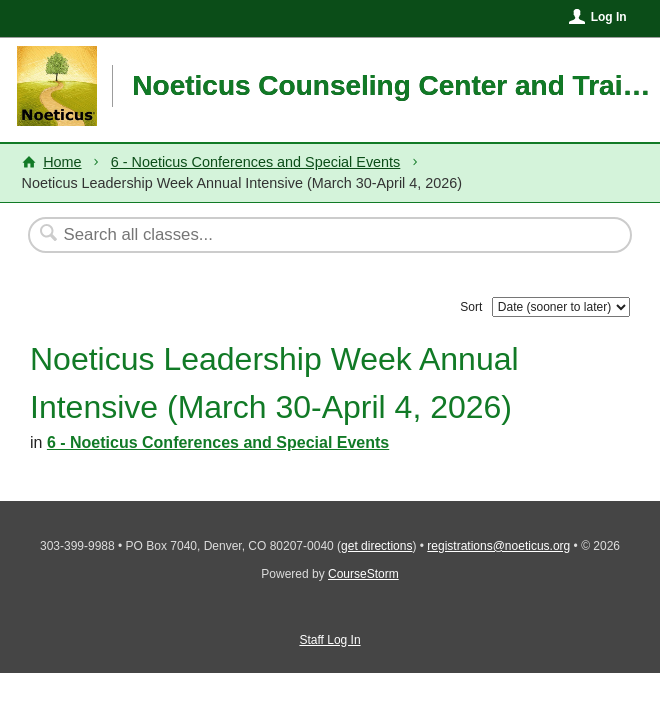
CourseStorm (363, 574)
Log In (609, 17)
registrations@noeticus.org (498, 546)
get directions (376, 546)
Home (62, 162)
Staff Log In (329, 640)
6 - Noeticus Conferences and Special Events (256, 162)
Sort (471, 307)
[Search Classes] (281, 235)
